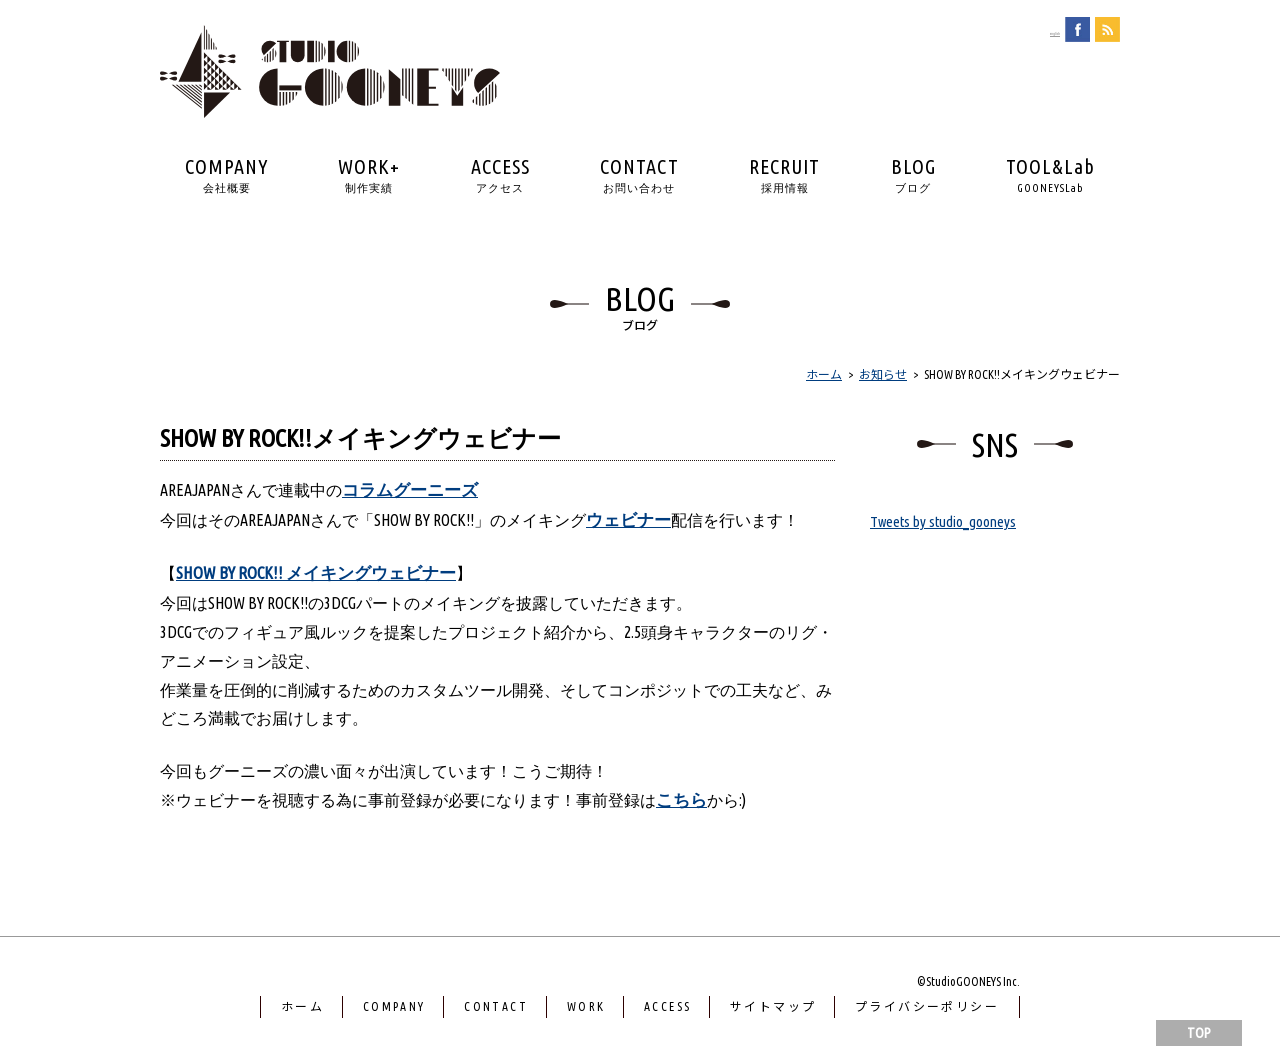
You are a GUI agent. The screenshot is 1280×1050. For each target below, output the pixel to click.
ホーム (302, 1016)
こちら (683, 810)
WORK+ (369, 175)
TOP (1199, 1033)
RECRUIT (784, 175)
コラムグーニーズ (414, 492)
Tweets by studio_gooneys (946, 521)
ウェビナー (631, 524)
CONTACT (639, 175)
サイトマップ (773, 1016)
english (1038, 31)
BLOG (913, 175)
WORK (586, 1016)
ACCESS (500, 175)
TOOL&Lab (1050, 175)
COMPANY (226, 175)
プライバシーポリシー (927, 1016)
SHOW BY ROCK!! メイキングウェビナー (327, 581)
